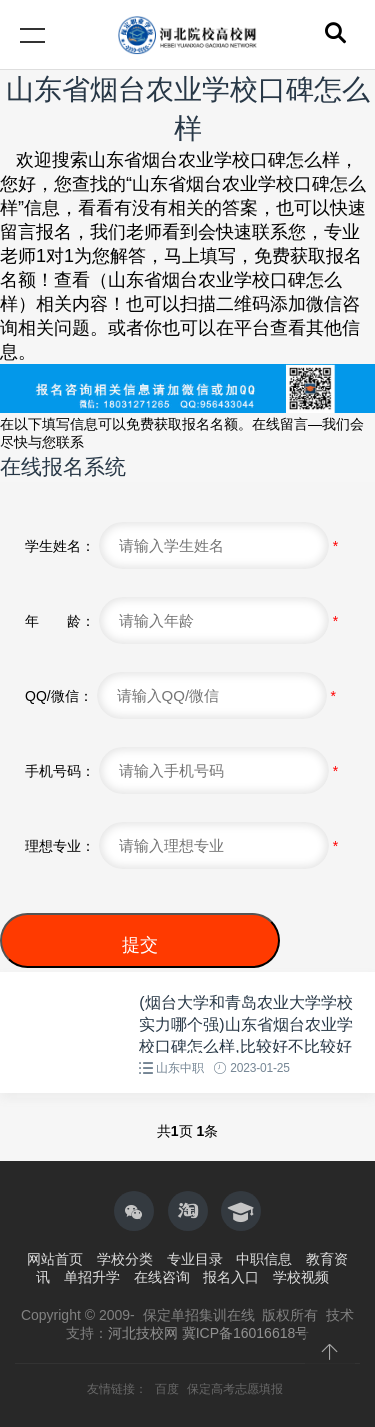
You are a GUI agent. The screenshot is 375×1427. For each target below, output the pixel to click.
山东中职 (179, 1068)
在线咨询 (162, 1277)
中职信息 (264, 1259)
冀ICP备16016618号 (246, 1333)
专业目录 (195, 1259)
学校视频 (301, 1277)
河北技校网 (143, 1333)
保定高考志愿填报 (235, 1389)
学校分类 (125, 1259)
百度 (168, 1389)
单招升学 (92, 1277)
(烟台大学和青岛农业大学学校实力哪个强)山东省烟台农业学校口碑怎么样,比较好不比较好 (245, 1025)
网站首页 (55, 1259)
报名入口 (231, 1277)
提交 (140, 945)
